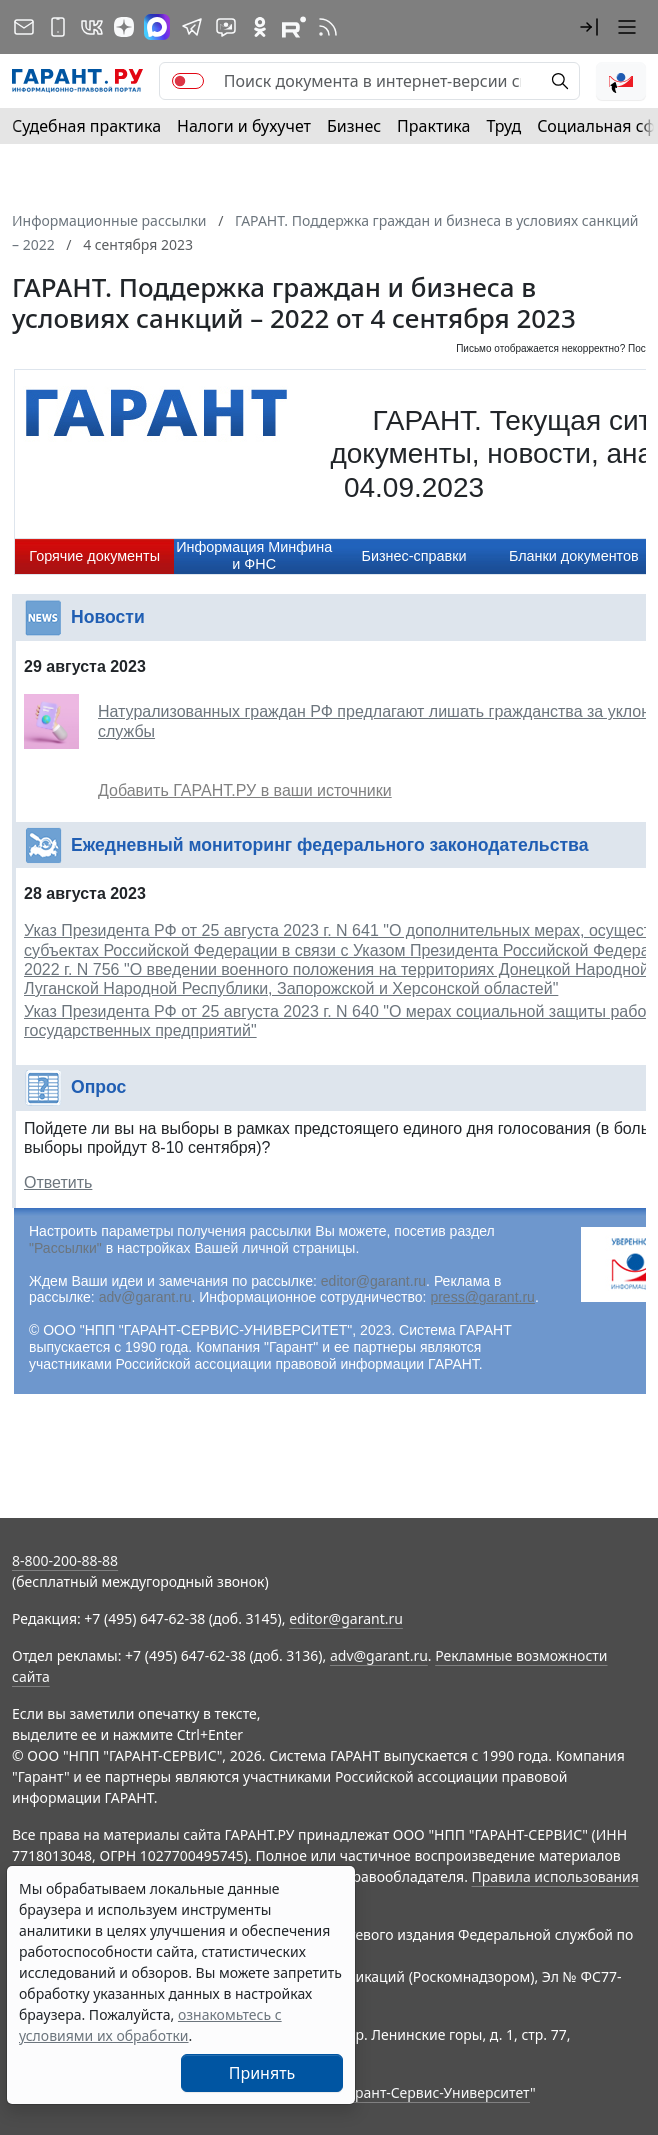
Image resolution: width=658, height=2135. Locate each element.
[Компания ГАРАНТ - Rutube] (294, 27)
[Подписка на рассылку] (24, 27)
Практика (433, 126)
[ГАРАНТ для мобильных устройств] (58, 27)
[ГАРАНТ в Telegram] (192, 27)
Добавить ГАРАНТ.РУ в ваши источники (245, 790)
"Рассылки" (65, 1248)
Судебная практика (86, 126)
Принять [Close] (262, 2073)
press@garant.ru (482, 1297)
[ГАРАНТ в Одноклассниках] (260, 27)
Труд (503, 126)
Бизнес (354, 126)
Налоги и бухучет (244, 126)
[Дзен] (124, 27)
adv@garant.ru (145, 1297)
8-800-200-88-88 (65, 1560)
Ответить (58, 1182)
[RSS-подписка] (328, 27)
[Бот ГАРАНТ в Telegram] (226, 27)
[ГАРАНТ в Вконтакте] (92, 27)
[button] (589, 27)
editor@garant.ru (373, 1281)
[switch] (188, 81)
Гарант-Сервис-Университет (435, 2092)
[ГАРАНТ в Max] (157, 27)
